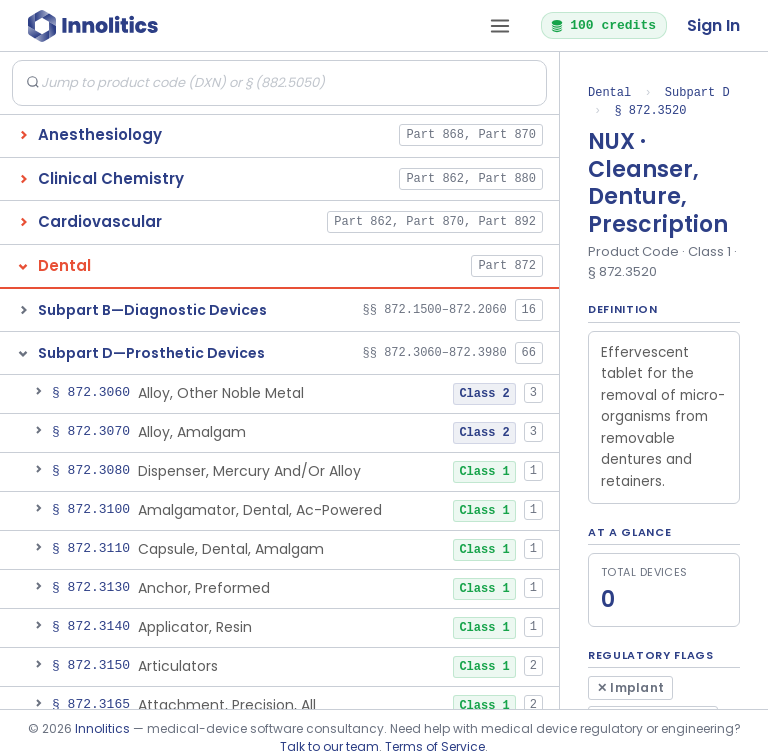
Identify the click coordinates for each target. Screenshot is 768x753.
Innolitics (102, 728)
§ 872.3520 (650, 110)
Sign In (713, 25)
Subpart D (697, 92)
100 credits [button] (603, 25)
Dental (609, 92)
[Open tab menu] (500, 26)
